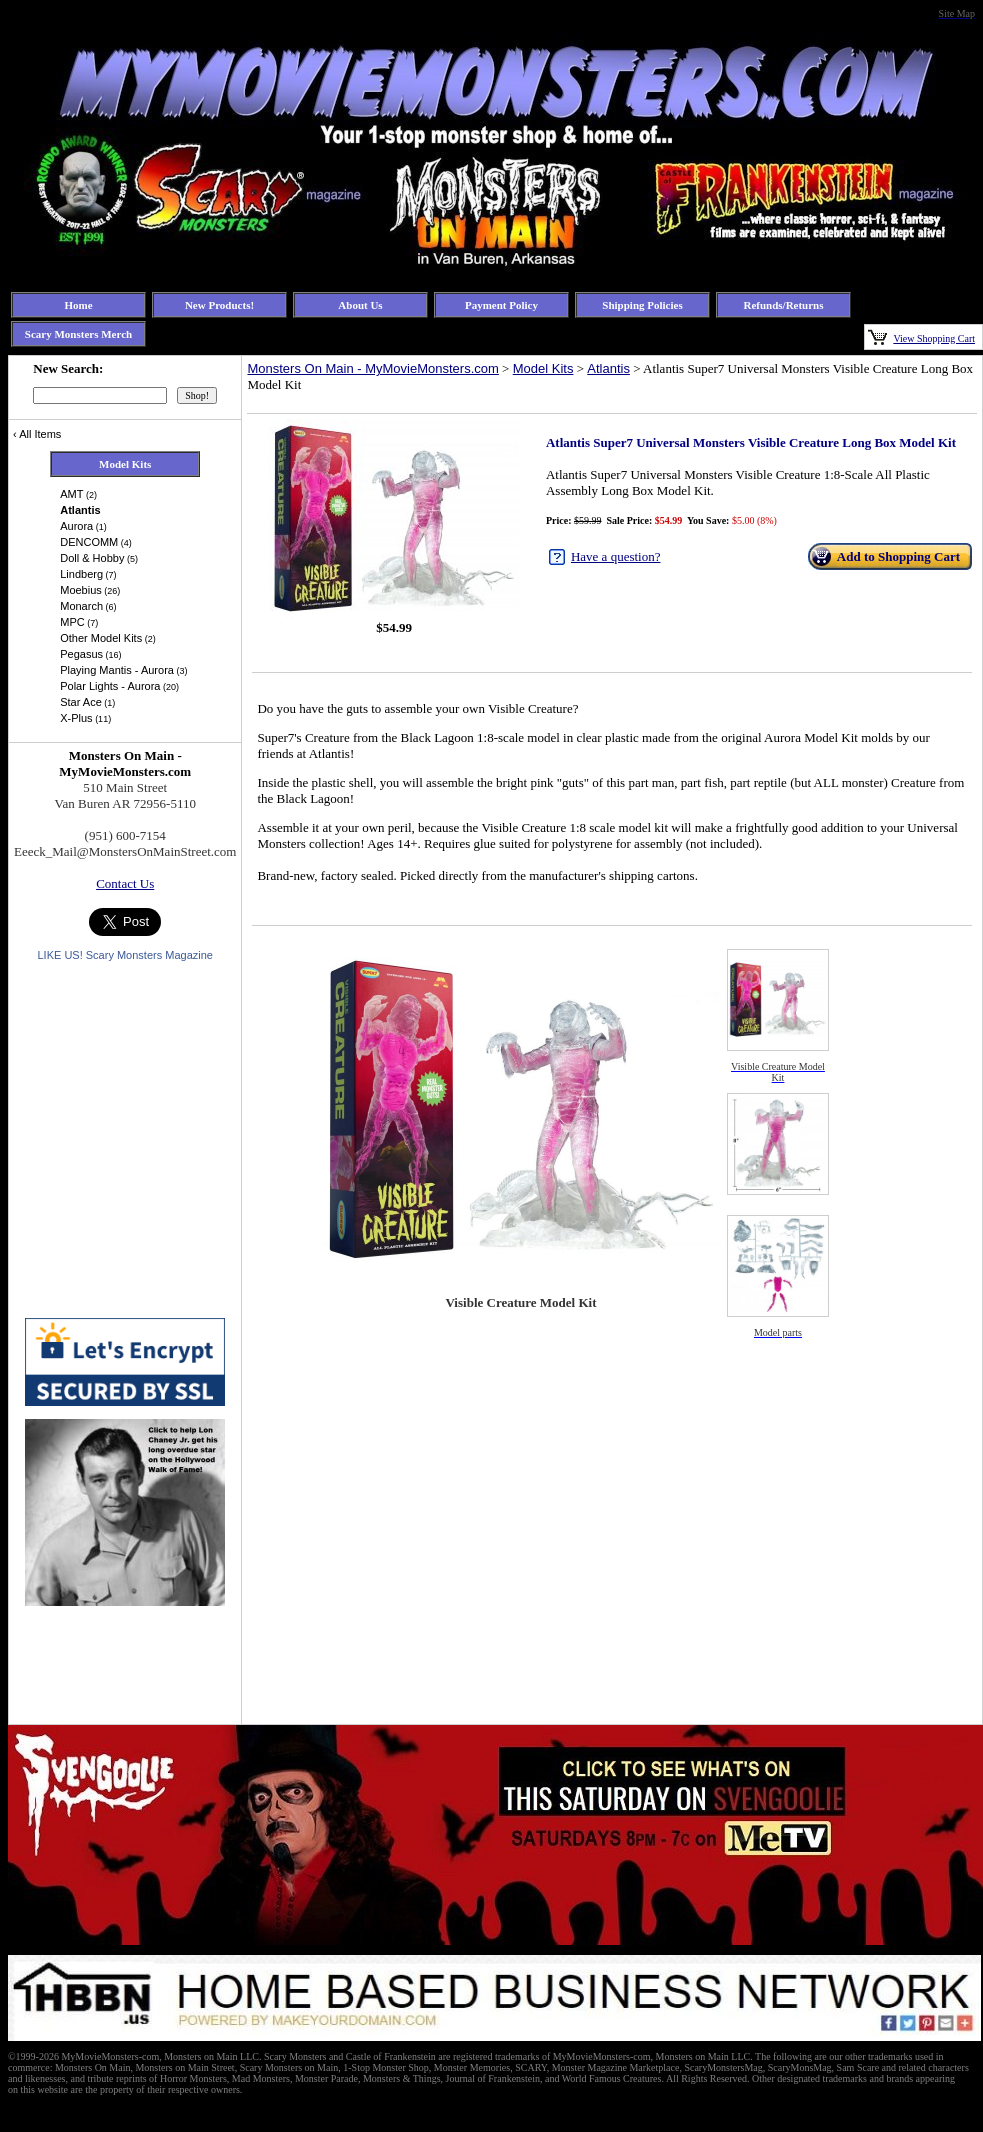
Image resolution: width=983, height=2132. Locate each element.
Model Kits (543, 368)
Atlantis (608, 368)
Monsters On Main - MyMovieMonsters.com (372, 368)
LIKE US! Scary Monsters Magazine (124, 955)
